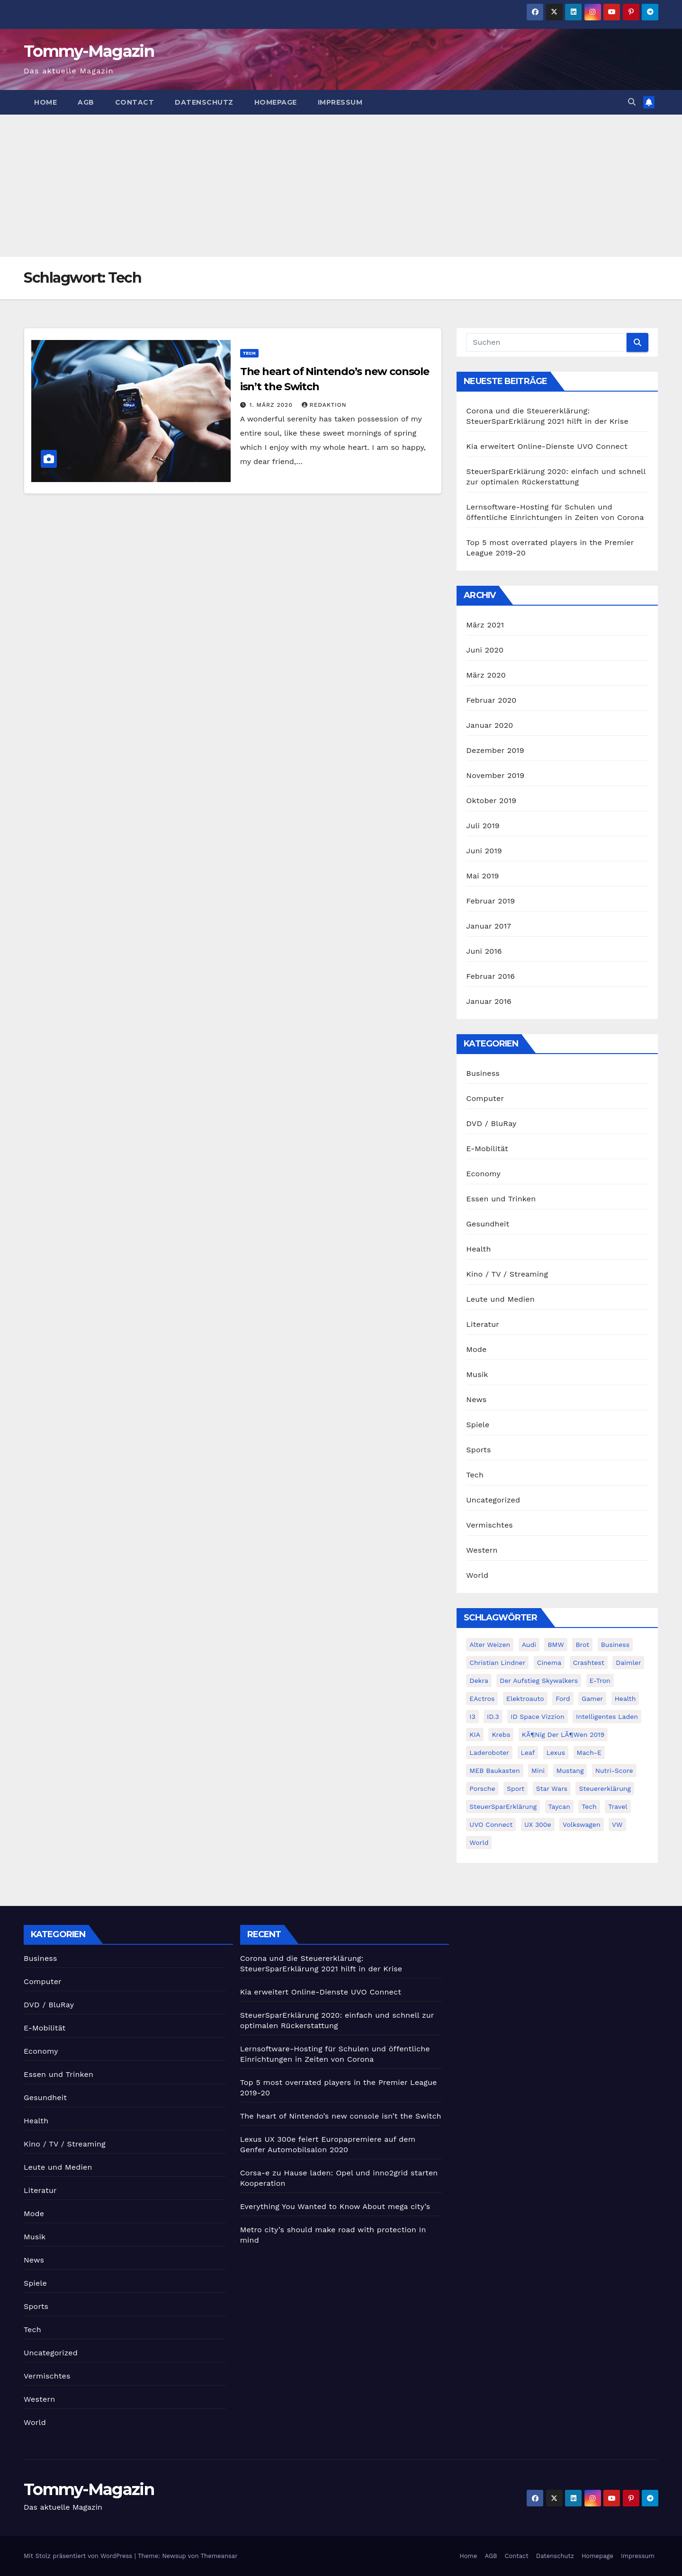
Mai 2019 (482, 875)
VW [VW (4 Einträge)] (617, 1824)
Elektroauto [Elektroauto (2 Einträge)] (525, 1698)
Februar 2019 (490, 900)
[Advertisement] (341, 185)
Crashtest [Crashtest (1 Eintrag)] (588, 1662)
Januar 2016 (489, 1001)
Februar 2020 (491, 700)
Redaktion (324, 405)
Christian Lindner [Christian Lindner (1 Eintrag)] (497, 1662)
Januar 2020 (489, 725)
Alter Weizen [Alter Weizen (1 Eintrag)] (489, 1644)
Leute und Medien (500, 1299)
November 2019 (495, 775)
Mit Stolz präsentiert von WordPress (79, 2555)
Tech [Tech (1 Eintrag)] (589, 1806)
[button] (632, 102)
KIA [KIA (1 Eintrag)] (474, 1734)
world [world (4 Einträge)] (478, 1842)
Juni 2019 (484, 850)
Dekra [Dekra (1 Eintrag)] (478, 1680)
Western (481, 1550)
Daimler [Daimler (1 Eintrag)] (628, 1662)
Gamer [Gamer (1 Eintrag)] (592, 1698)
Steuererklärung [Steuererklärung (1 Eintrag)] (605, 1788)
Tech (249, 353)
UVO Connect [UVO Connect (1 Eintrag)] (490, 1824)
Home (45, 102)
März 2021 (485, 624)
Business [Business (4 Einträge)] (615, 1644)
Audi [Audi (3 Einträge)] (529, 1644)
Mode (476, 1349)
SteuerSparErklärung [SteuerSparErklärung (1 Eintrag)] (503, 1806)
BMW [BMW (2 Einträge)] (555, 1644)
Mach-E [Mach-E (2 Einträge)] (589, 1752)
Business (483, 1073)
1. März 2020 (272, 405)
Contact (134, 102)
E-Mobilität (487, 1148)
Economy (483, 1173)
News (476, 1399)
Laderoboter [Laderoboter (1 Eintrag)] (489, 1752)
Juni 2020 (484, 649)
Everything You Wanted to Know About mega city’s (335, 2206)
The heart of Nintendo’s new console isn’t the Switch (340, 2115)
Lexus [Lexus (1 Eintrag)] (556, 1752)
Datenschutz (204, 102)
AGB (86, 102)
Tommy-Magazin (89, 51)
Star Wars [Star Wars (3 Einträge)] (551, 1788)
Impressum (340, 102)
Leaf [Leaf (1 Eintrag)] (528, 1752)
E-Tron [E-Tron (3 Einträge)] (600, 1680)
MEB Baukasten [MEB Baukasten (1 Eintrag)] (494, 1770)
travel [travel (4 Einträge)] (617, 1806)
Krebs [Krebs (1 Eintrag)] (501, 1734)
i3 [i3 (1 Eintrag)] (472, 1716)
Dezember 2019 (495, 750)
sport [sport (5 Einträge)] (515, 1788)
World (477, 1575)
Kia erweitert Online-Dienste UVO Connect (546, 446)
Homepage (275, 102)
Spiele (477, 1424)
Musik (477, 1374)
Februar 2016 (490, 976)
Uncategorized (493, 1499)
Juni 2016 (484, 951)
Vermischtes (489, 1525)
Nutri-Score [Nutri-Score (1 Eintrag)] (614, 1770)
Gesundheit (487, 1223)
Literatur (482, 1324)
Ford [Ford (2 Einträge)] (563, 1698)
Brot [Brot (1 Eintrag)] (582, 1644)
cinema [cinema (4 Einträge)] (549, 1662)
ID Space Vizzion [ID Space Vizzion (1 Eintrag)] (537, 1716)
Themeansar (219, 2555)
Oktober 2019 (491, 800)
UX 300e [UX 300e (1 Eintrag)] (537, 1824)
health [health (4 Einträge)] (625, 1698)
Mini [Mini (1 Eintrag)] (538, 1770)
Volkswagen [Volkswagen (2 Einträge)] (582, 1824)
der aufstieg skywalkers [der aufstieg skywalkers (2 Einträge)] (539, 1680)
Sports (478, 1449)
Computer (485, 1098)
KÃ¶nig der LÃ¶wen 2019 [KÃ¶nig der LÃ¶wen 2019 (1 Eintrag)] (563, 1734)
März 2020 (486, 675)
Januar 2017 (488, 925)
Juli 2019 (483, 825)
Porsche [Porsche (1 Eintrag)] (482, 1788)
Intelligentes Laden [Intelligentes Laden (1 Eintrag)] (607, 1716)
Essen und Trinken (501, 1198)
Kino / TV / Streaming (507, 1274)
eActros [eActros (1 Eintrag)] (481, 1698)
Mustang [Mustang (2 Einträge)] (570, 1770)
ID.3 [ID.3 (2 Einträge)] (493, 1716)
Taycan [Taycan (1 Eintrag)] (559, 1806)
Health (478, 1248)
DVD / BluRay (491, 1123)
